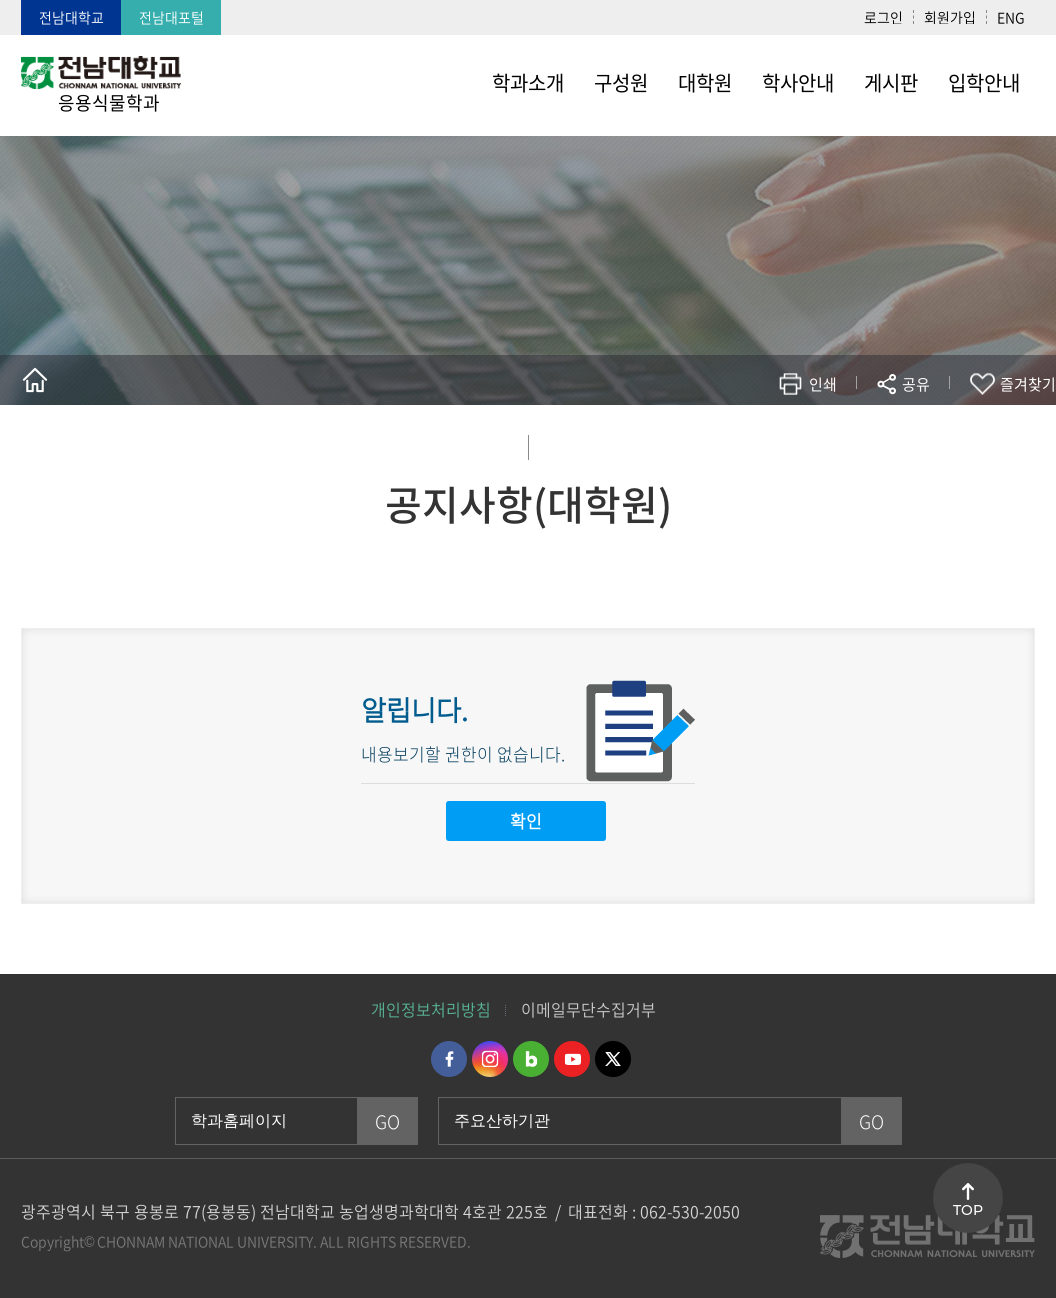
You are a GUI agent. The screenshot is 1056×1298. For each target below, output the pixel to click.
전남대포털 (171, 17)
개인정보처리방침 (431, 1009)
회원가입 (950, 17)
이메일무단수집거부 (588, 1009)
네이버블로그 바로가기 (531, 1059)
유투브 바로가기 (572, 1059)
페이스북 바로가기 (449, 1059)
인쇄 (823, 384)
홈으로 (35, 380)
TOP (968, 1210)
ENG (1011, 17)
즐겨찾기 (1028, 384)
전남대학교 (71, 17)
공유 (916, 384)
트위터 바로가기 (613, 1059)
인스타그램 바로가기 (490, 1059)
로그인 (883, 17)
